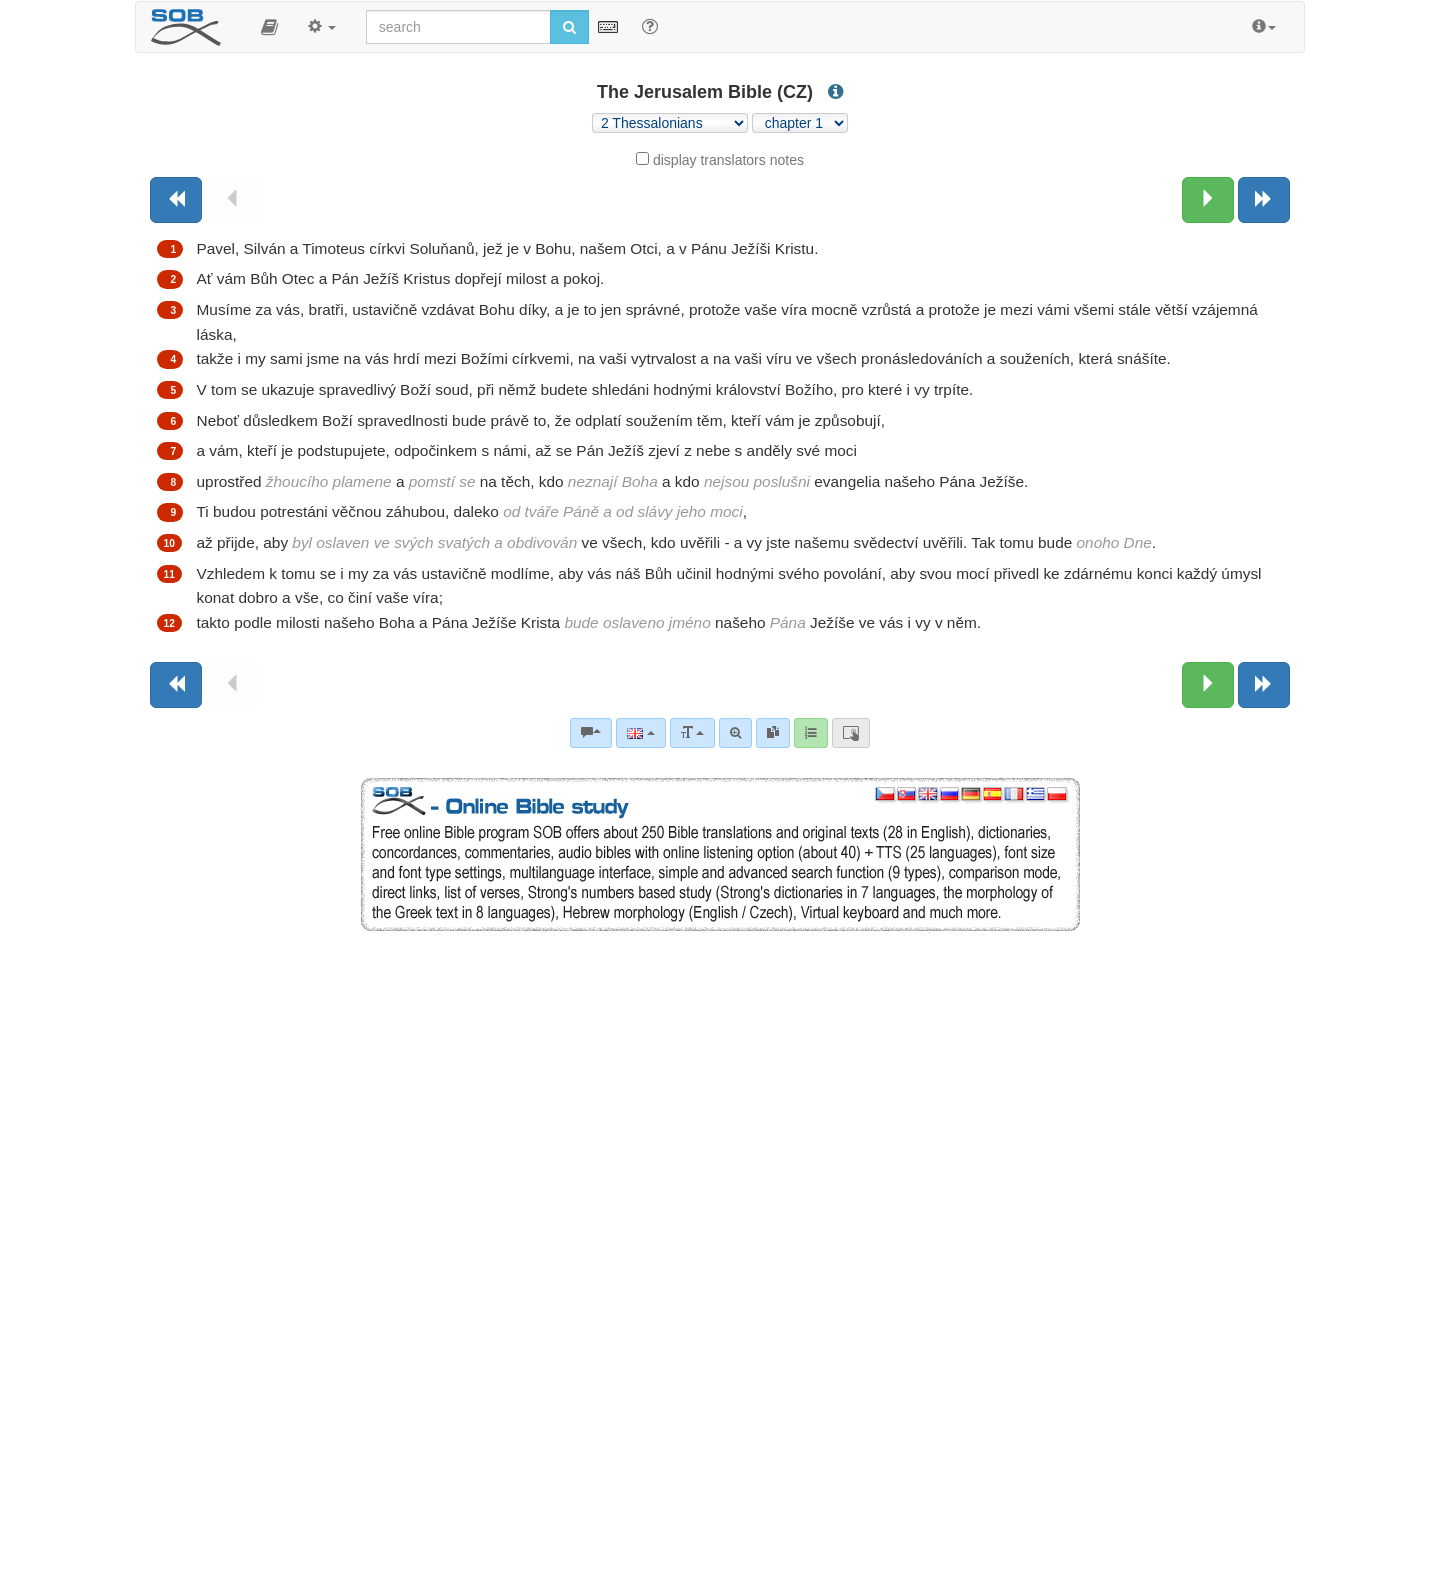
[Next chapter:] (1208, 200)
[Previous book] (176, 200)
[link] (773, 733)
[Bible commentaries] (591, 733)
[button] (269, 27)
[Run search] (569, 27)
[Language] (640, 733)
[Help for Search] (650, 26)
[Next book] (1264, 200)
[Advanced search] (735, 733)
